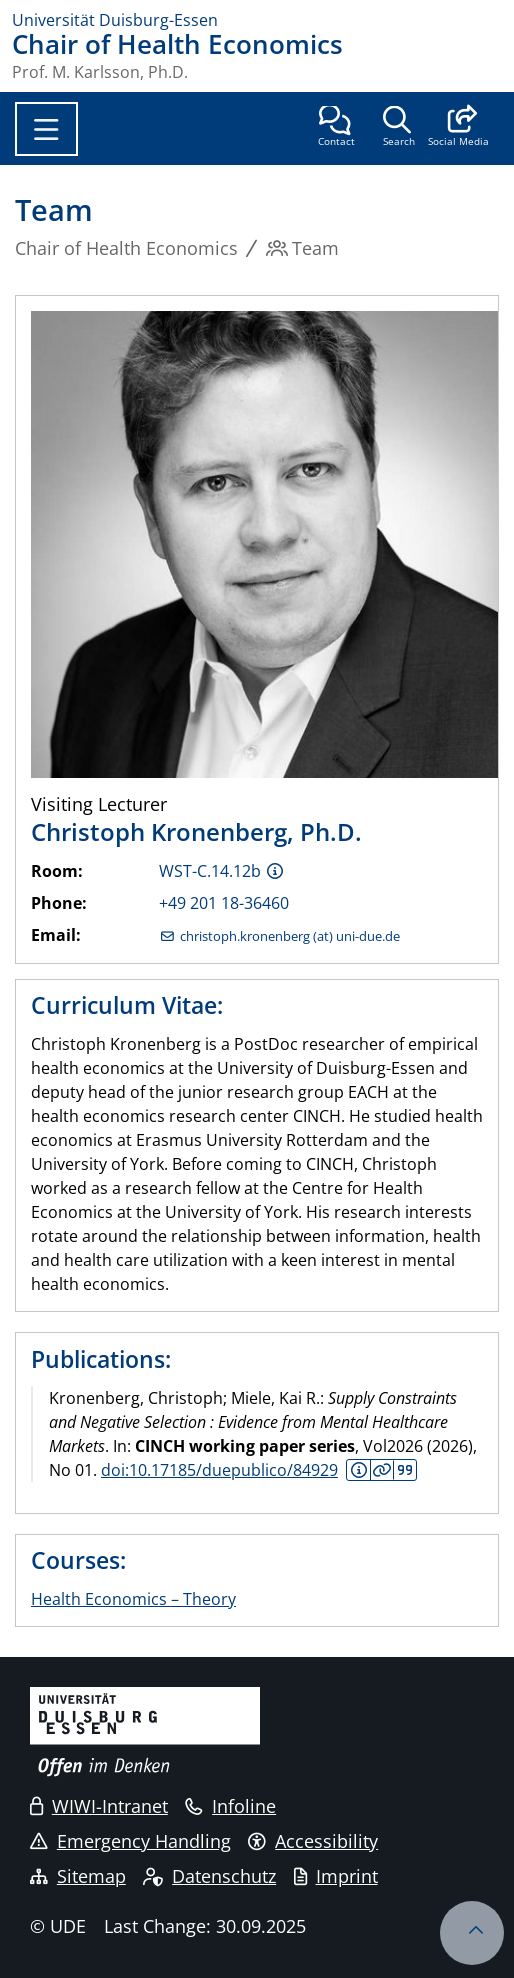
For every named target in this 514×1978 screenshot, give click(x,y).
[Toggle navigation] (46, 129)
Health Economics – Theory (133, 1599)
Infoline (230, 1806)
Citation (404, 1470)
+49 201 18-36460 (224, 903)
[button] (458, 128)
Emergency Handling (130, 1841)
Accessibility (313, 1841)
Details (382, 1470)
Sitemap (78, 1876)
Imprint (336, 1876)
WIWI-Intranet (99, 1806)
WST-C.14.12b (210, 871)
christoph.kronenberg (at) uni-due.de (290, 936)
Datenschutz (209, 1876)
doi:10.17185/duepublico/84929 (219, 1470)
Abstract (358, 1470)
